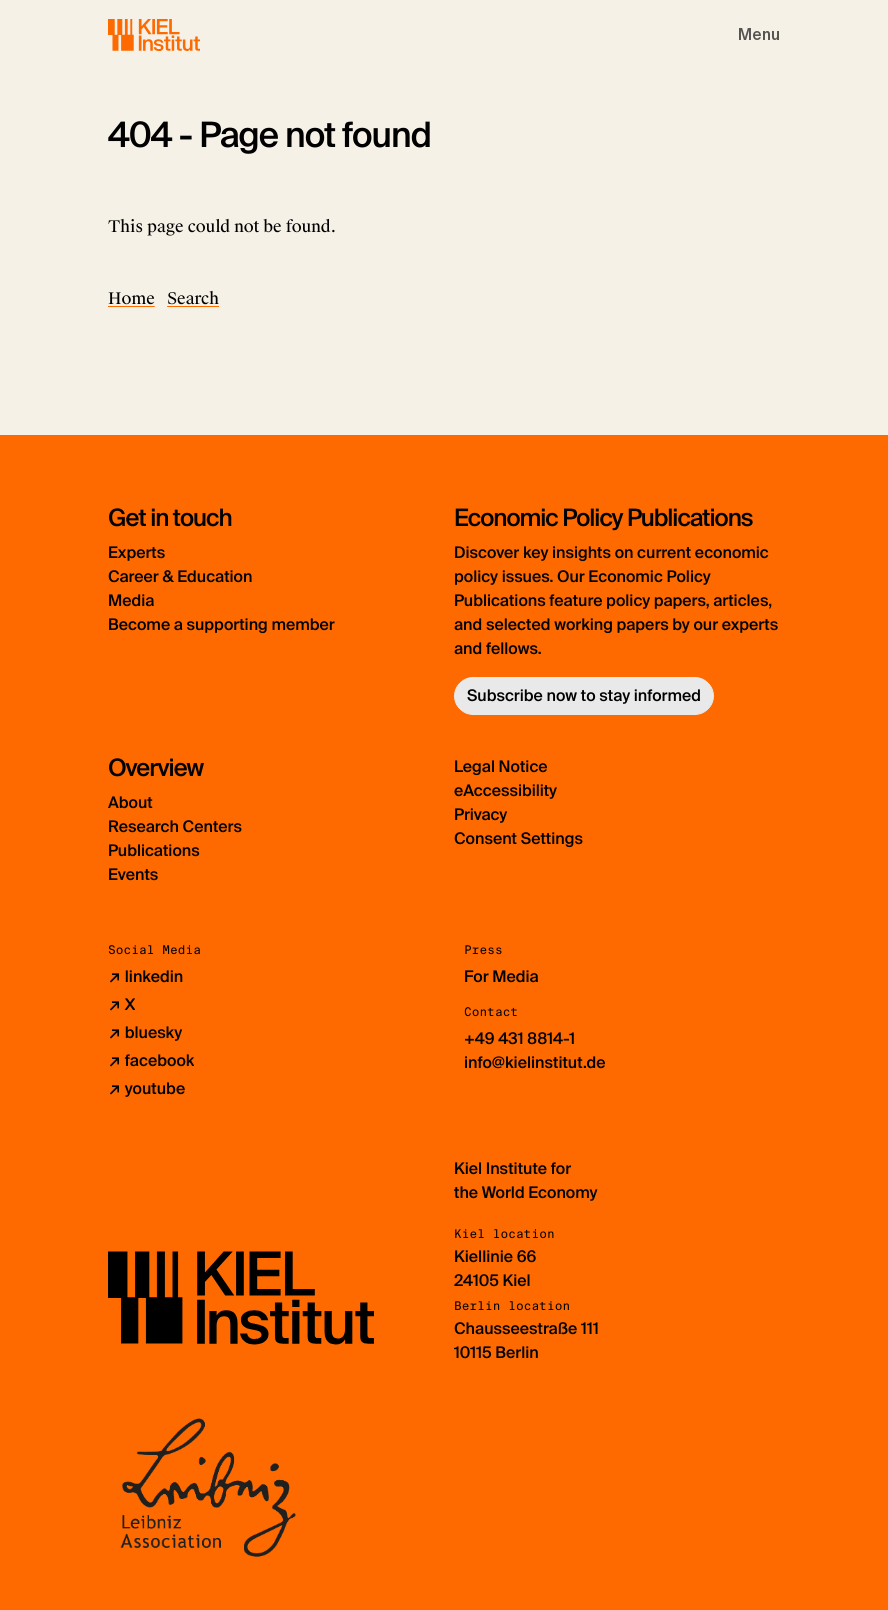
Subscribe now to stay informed (584, 695)
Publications (154, 850)
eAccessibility (505, 790)
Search (193, 298)
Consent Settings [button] (518, 838)
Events (133, 874)
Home (131, 298)
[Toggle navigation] (759, 35)
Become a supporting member (221, 624)
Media (131, 600)
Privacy (480, 814)
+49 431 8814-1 (519, 1038)
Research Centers (175, 826)
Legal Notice (501, 766)
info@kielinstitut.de (535, 1062)
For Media (501, 976)
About (130, 802)
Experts (136, 552)
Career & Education (180, 576)
